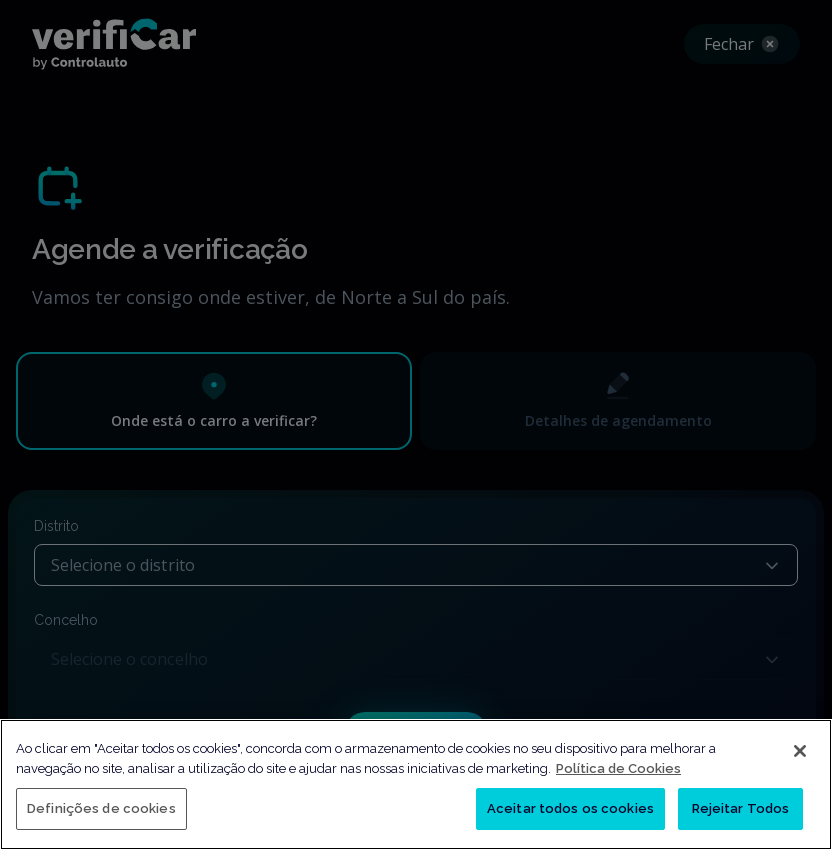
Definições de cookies (101, 808)
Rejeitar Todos (741, 808)
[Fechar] (800, 751)
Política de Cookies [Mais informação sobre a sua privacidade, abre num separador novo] (618, 768)
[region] (416, 784)
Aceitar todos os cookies (570, 808)
